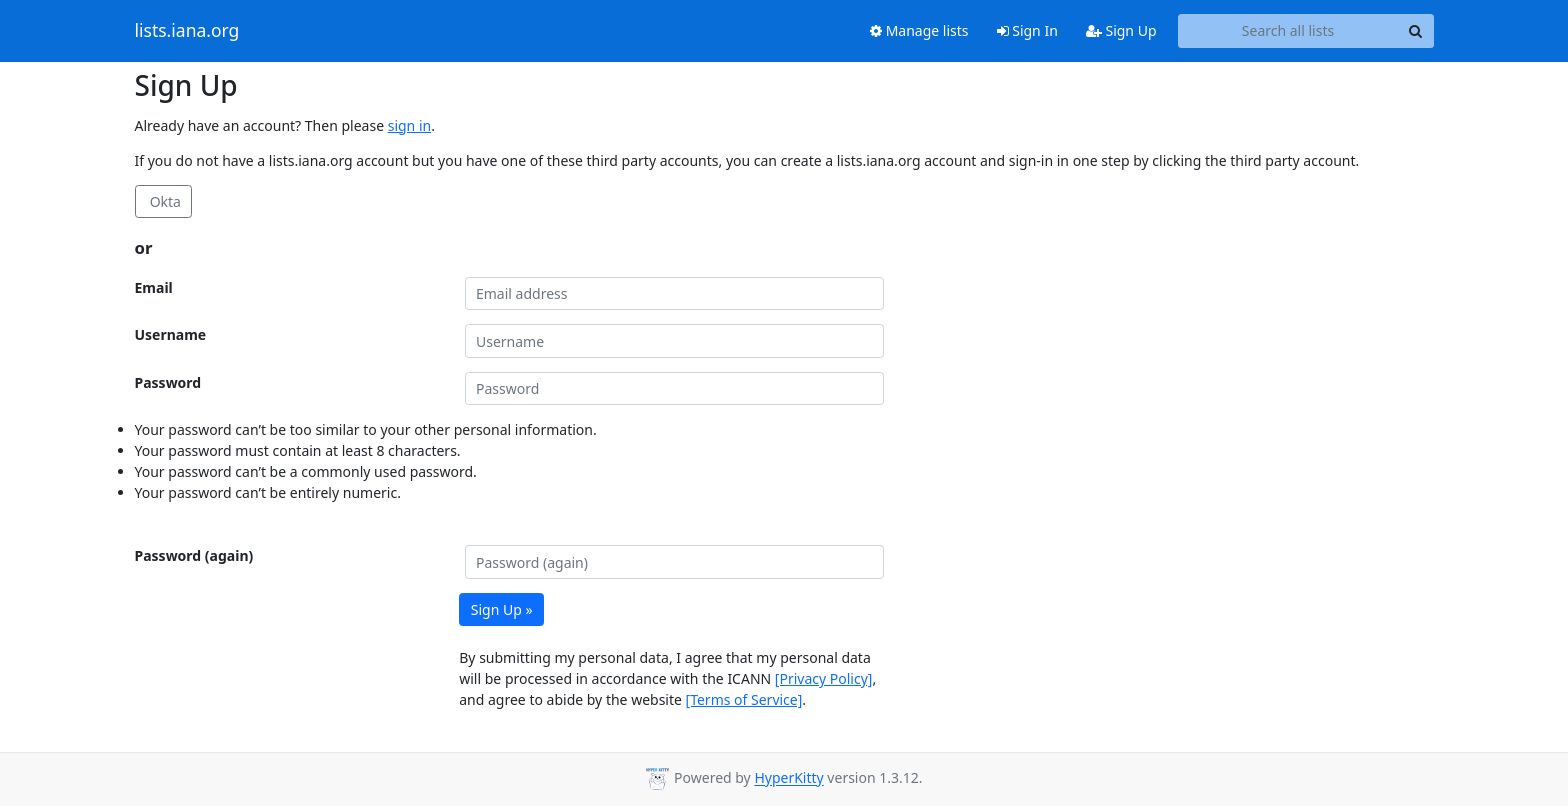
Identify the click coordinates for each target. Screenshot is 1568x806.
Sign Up (1121, 30)
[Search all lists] (1288, 31)
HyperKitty (788, 778)
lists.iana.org (187, 31)
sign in (409, 125)
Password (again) (194, 555)
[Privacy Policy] (824, 678)
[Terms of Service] (744, 699)
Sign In (1027, 30)
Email (154, 287)
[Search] (1416, 31)
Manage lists (919, 30)
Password (168, 382)
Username (171, 334)
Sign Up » (502, 609)
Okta (163, 201)
